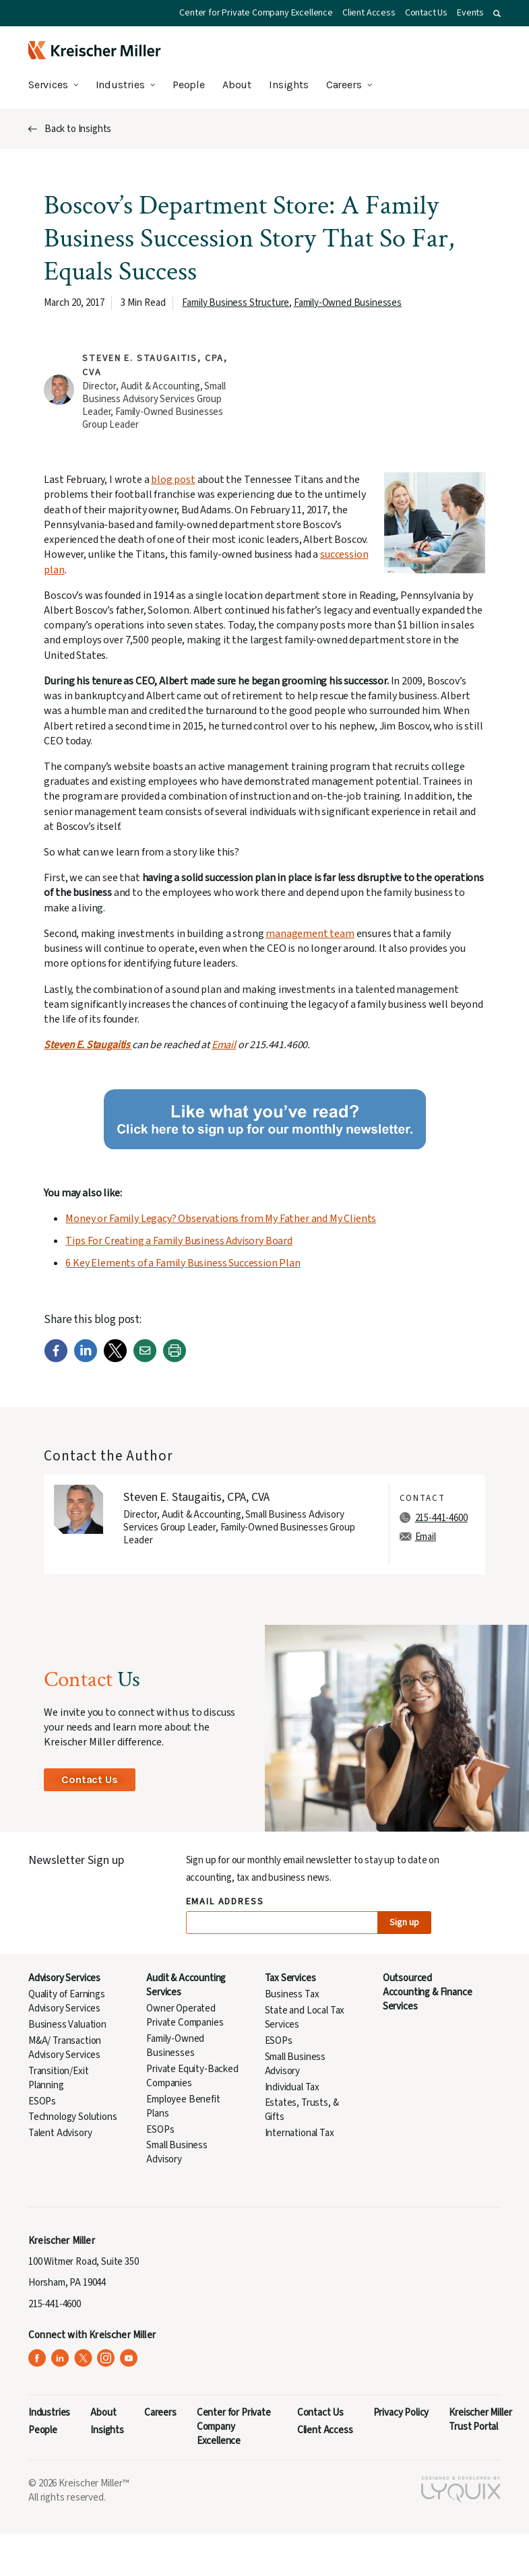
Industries (120, 84)
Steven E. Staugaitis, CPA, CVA (196, 1497)
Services (48, 84)
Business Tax (292, 1994)
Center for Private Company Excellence (256, 13)
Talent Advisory (60, 2133)
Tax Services (290, 1978)
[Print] (174, 1359)
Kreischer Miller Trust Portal (480, 2420)
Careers (344, 84)
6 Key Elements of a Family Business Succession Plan (182, 1263)
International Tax (299, 2133)
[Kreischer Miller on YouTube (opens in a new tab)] (129, 2358)
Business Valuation (67, 2025)
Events (470, 13)
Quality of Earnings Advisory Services (66, 2001)
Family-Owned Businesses (348, 303)
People (189, 84)
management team (310, 933)
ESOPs (42, 2101)
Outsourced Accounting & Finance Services (427, 1992)
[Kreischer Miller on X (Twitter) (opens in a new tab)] (83, 2358)
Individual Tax (292, 2087)
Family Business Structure (235, 303)
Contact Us (426, 13)
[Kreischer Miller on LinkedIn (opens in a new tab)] (60, 2358)
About (236, 84)
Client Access (369, 13)
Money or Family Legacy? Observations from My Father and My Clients (220, 1218)
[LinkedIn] (85, 1359)
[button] (497, 13)
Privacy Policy (401, 2413)
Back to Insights (77, 129)
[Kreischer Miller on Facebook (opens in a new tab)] (37, 2358)
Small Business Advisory (177, 2152)
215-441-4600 (441, 1518)
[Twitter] (115, 1359)
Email (224, 1044)
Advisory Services (64, 1978)
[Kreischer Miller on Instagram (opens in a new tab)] (106, 2358)
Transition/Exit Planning (58, 2078)
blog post (173, 479)
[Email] (145, 1359)
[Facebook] (56, 1359)
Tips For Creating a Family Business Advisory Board (178, 1240)
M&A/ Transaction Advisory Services (64, 2048)
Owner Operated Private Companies (184, 2015)
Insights (289, 84)
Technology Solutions (72, 2117)
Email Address (225, 1902)
